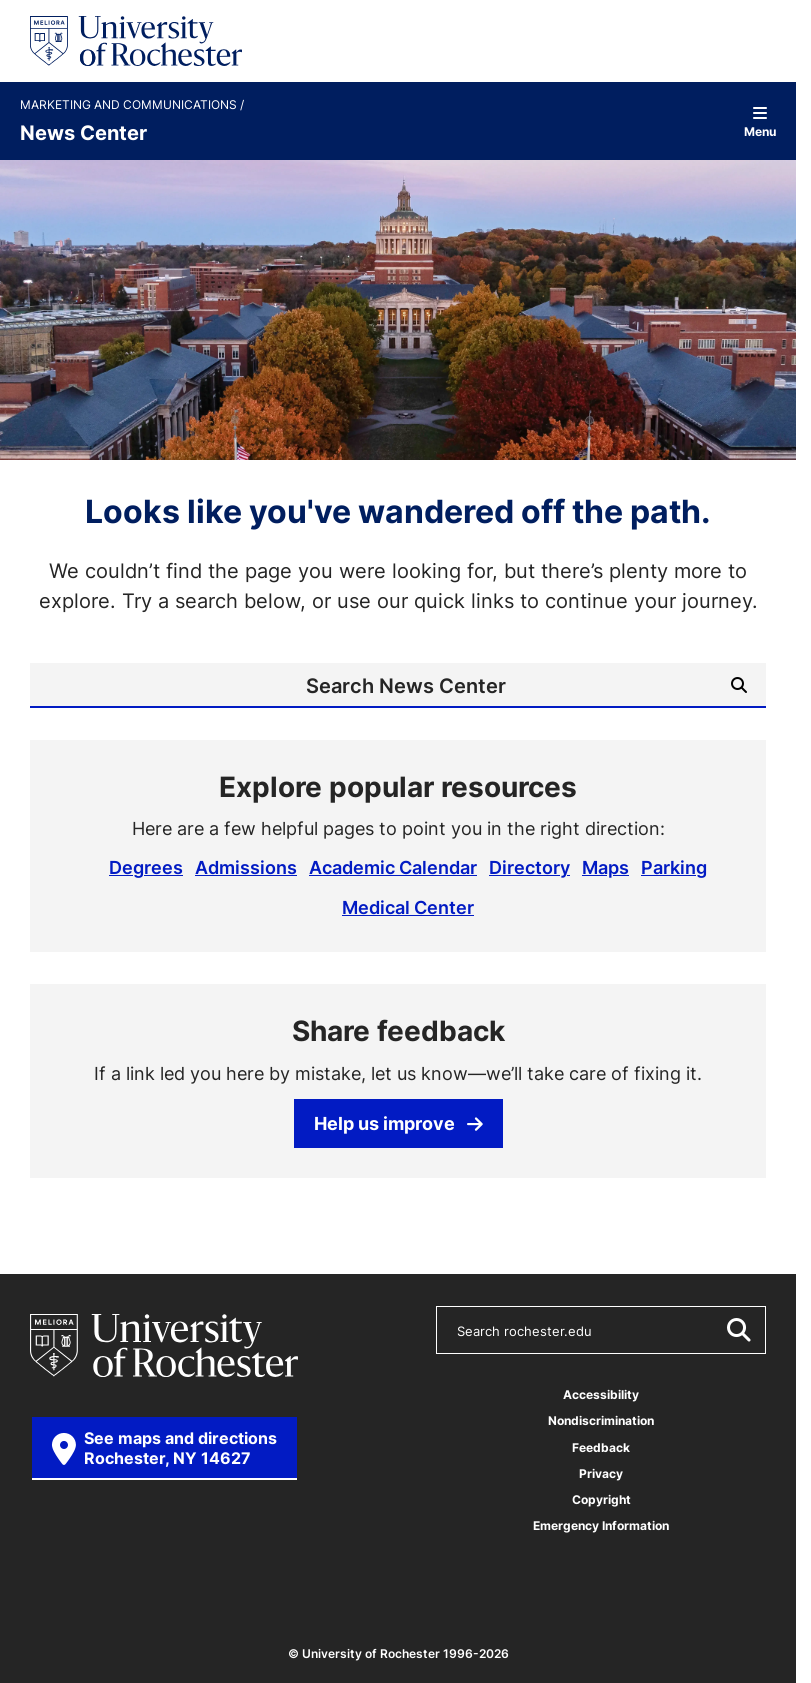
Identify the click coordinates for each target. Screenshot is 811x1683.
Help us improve (398, 1121)
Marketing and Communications (130, 105)
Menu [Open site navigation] (760, 121)
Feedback (601, 1445)
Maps (605, 867)
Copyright (601, 1497)
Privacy (601, 1471)
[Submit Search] (739, 685)
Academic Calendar (393, 867)
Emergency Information (601, 1523)
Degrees (146, 867)
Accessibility (601, 1393)
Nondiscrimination (601, 1419)
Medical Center (408, 906)
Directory (529, 867)
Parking (674, 867)
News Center (83, 132)
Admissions (246, 867)
